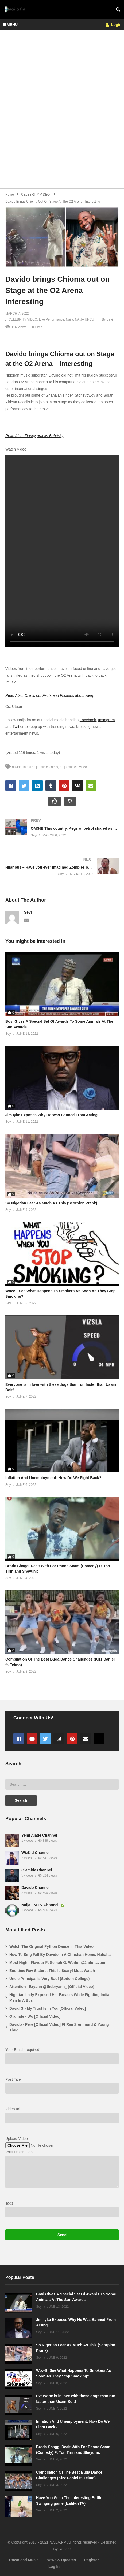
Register (91, 2560)
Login (113, 25)
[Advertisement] (62, 112)
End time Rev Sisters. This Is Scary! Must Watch (52, 1970)
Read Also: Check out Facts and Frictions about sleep (50, 695)
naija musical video (73, 767)
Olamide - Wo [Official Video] (35, 2016)
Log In (54, 2566)
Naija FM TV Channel (40, 1905)
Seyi (28, 912)
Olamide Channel (36, 1870)
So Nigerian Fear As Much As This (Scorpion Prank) (51, 1203)
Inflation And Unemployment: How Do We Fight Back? (53, 1478)
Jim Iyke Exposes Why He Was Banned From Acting (51, 1115)
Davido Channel (35, 1887)
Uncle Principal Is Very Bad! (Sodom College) (49, 1978)
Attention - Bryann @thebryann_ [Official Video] (51, 1987)
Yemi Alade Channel (39, 1835)
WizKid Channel (35, 1853)
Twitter (18, 726)
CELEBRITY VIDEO (23, 319)
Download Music (23, 2560)
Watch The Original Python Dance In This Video (51, 1946)
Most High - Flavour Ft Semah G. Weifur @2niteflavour (57, 1962)
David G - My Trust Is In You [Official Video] (47, 2008)
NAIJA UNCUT (85, 319)
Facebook (88, 720)
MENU (10, 25)
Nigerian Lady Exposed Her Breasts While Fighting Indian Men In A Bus (60, 1997)
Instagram (106, 720)
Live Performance (51, 319)
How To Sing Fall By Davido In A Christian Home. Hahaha (60, 1954)
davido (16, 767)
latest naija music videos (40, 767)
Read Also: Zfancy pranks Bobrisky (34, 436)
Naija (69, 319)
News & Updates (61, 2560)
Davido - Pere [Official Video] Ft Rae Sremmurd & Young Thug (59, 2027)
